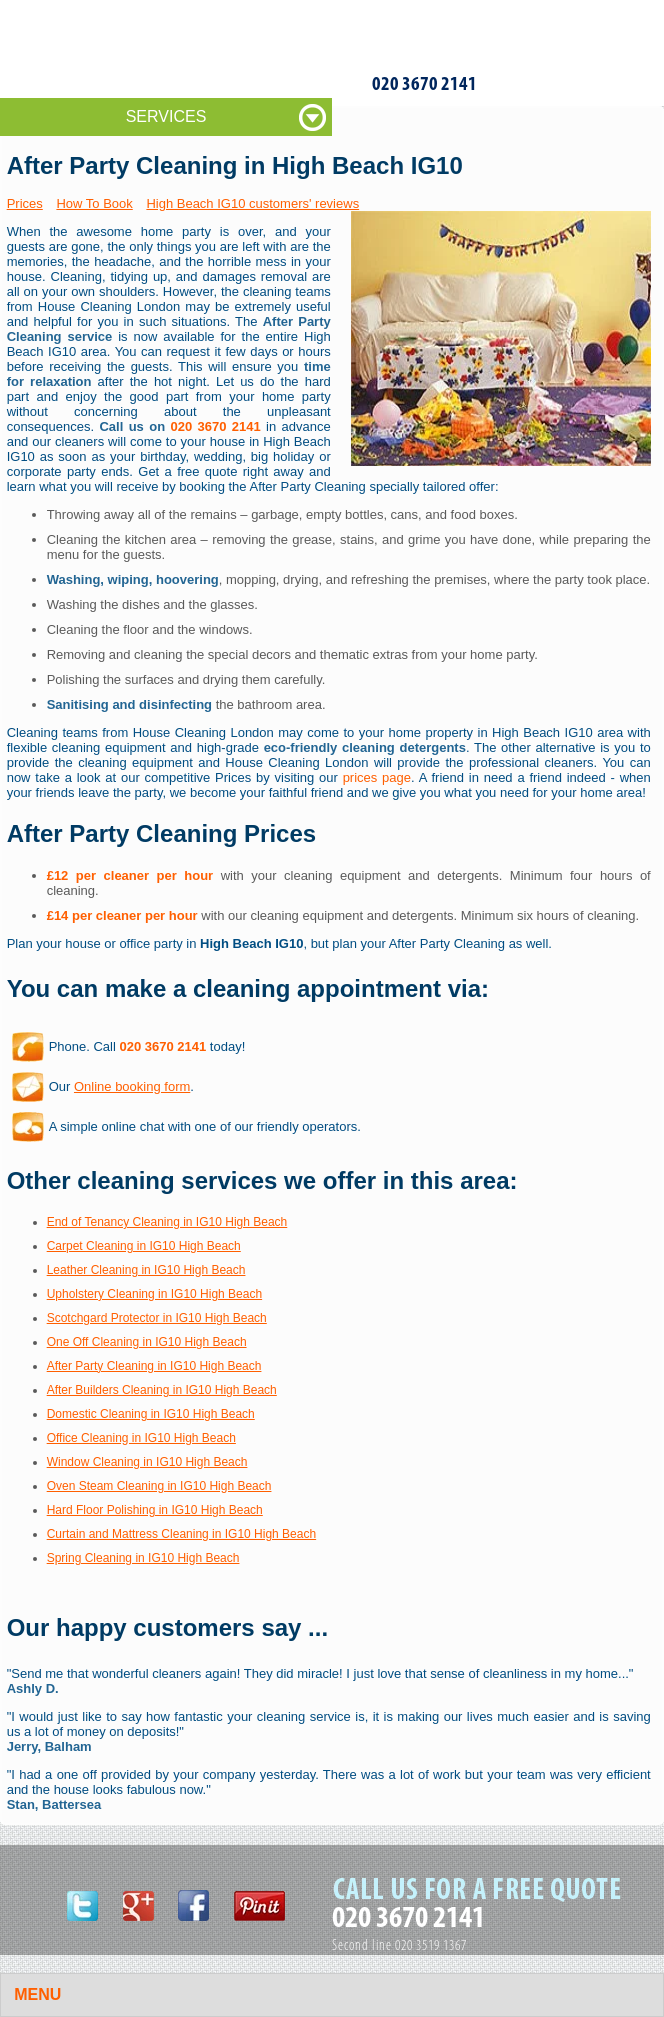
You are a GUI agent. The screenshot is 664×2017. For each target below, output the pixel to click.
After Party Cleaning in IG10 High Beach (154, 1366)
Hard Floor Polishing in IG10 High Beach (155, 1510)
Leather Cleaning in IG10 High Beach (146, 1270)
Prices (25, 203)
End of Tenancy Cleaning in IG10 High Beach (167, 1222)
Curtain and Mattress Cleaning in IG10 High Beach (181, 1534)
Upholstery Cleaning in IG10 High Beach (154, 1294)
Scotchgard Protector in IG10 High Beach (157, 1318)
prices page (377, 777)
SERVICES (166, 116)
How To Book (94, 203)
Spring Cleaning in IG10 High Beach (143, 1558)
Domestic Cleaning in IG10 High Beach (151, 1414)
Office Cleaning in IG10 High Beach (141, 1438)
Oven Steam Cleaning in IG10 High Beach (159, 1486)
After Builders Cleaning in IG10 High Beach (162, 1390)
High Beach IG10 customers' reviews (252, 203)
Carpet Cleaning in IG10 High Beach (144, 1246)
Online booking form (132, 1086)
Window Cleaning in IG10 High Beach (147, 1462)
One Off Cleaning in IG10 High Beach (147, 1342)
